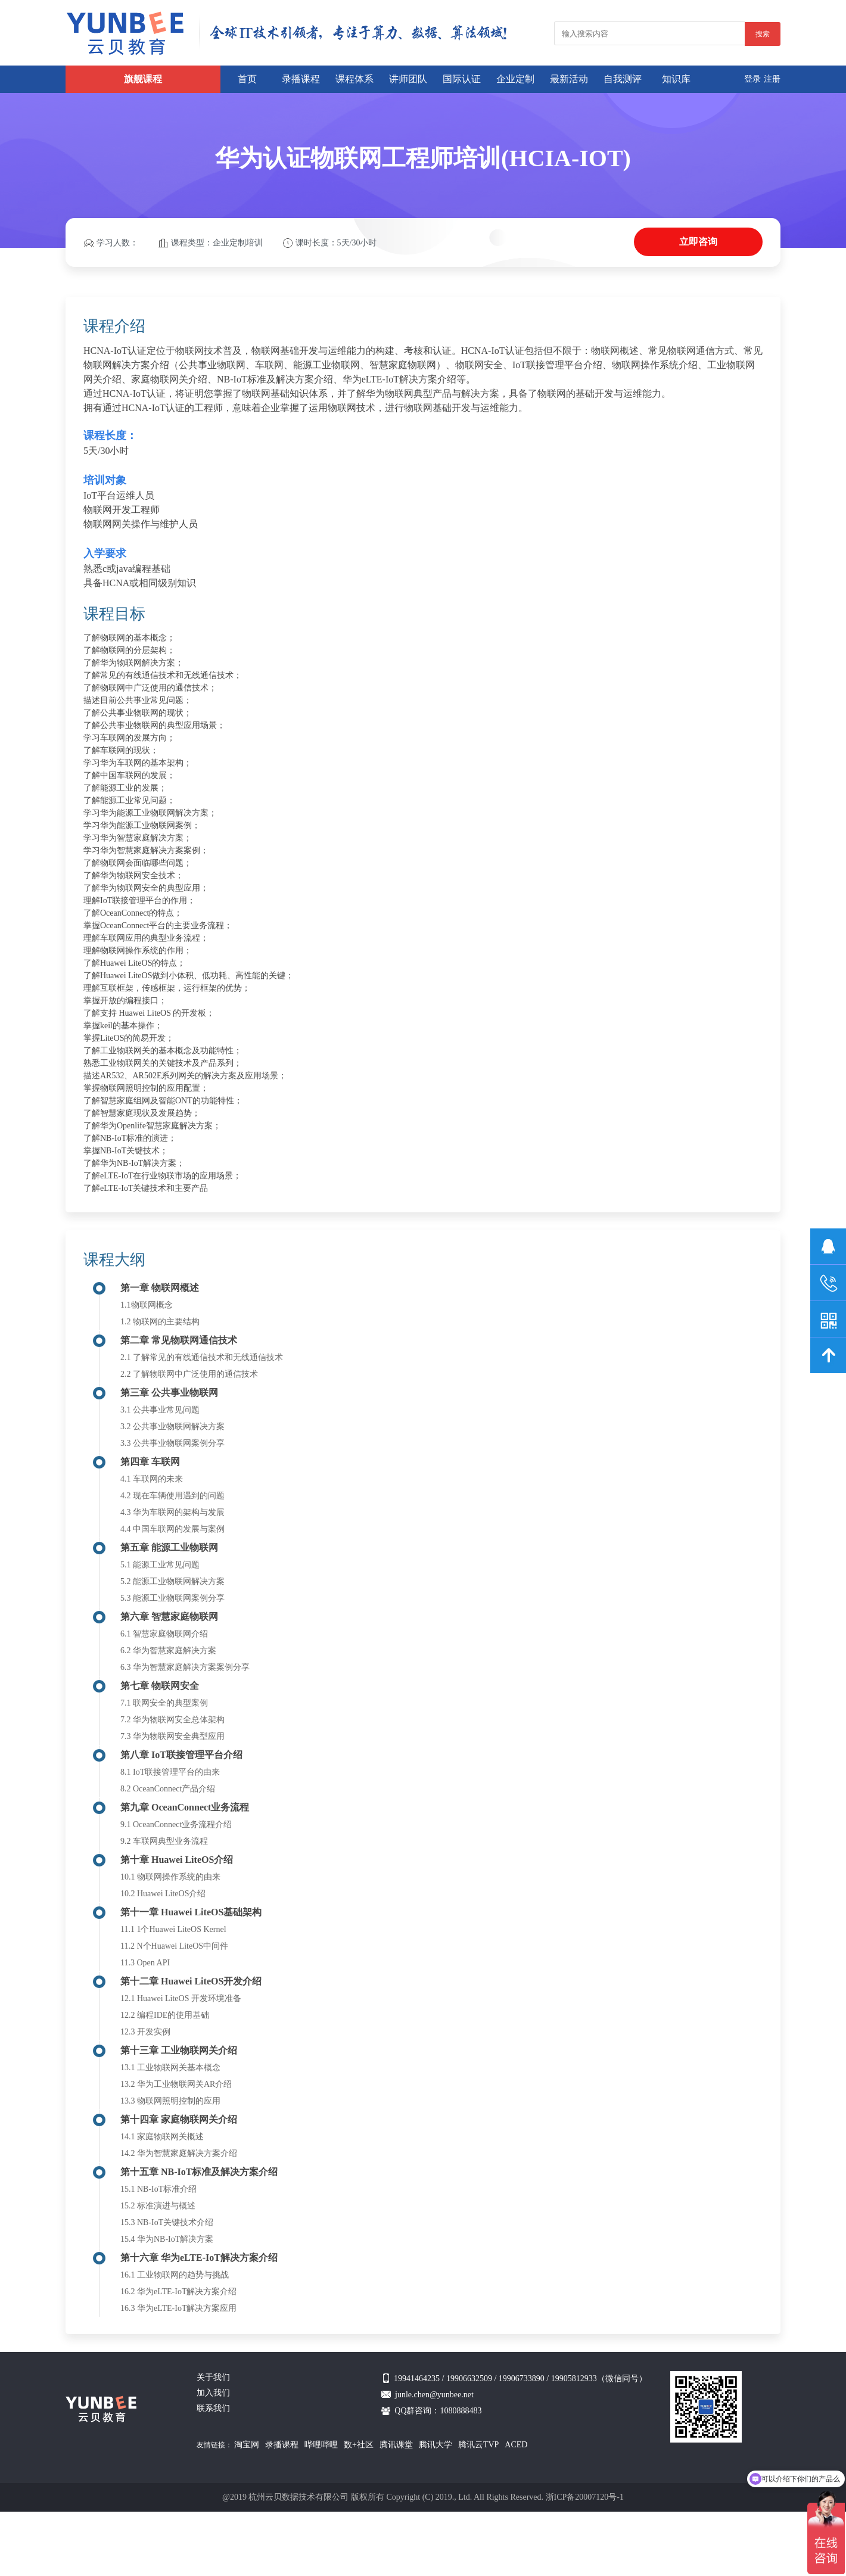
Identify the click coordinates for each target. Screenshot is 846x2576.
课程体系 (354, 79)
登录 (752, 78)
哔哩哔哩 (321, 2444)
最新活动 (569, 79)
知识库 (676, 79)
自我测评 (623, 79)
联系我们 (213, 2408)
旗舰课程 (143, 79)
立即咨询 (698, 242)
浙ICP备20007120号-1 (585, 2497)
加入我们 (213, 2392)
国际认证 (462, 79)
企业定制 (515, 79)
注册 (772, 78)
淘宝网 (246, 2444)
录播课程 (301, 79)
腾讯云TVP (478, 2444)
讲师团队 (408, 79)
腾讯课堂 (396, 2444)
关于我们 (213, 2377)
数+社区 (359, 2444)
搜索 (762, 34)
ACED (516, 2444)
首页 (247, 79)
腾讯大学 (435, 2444)
